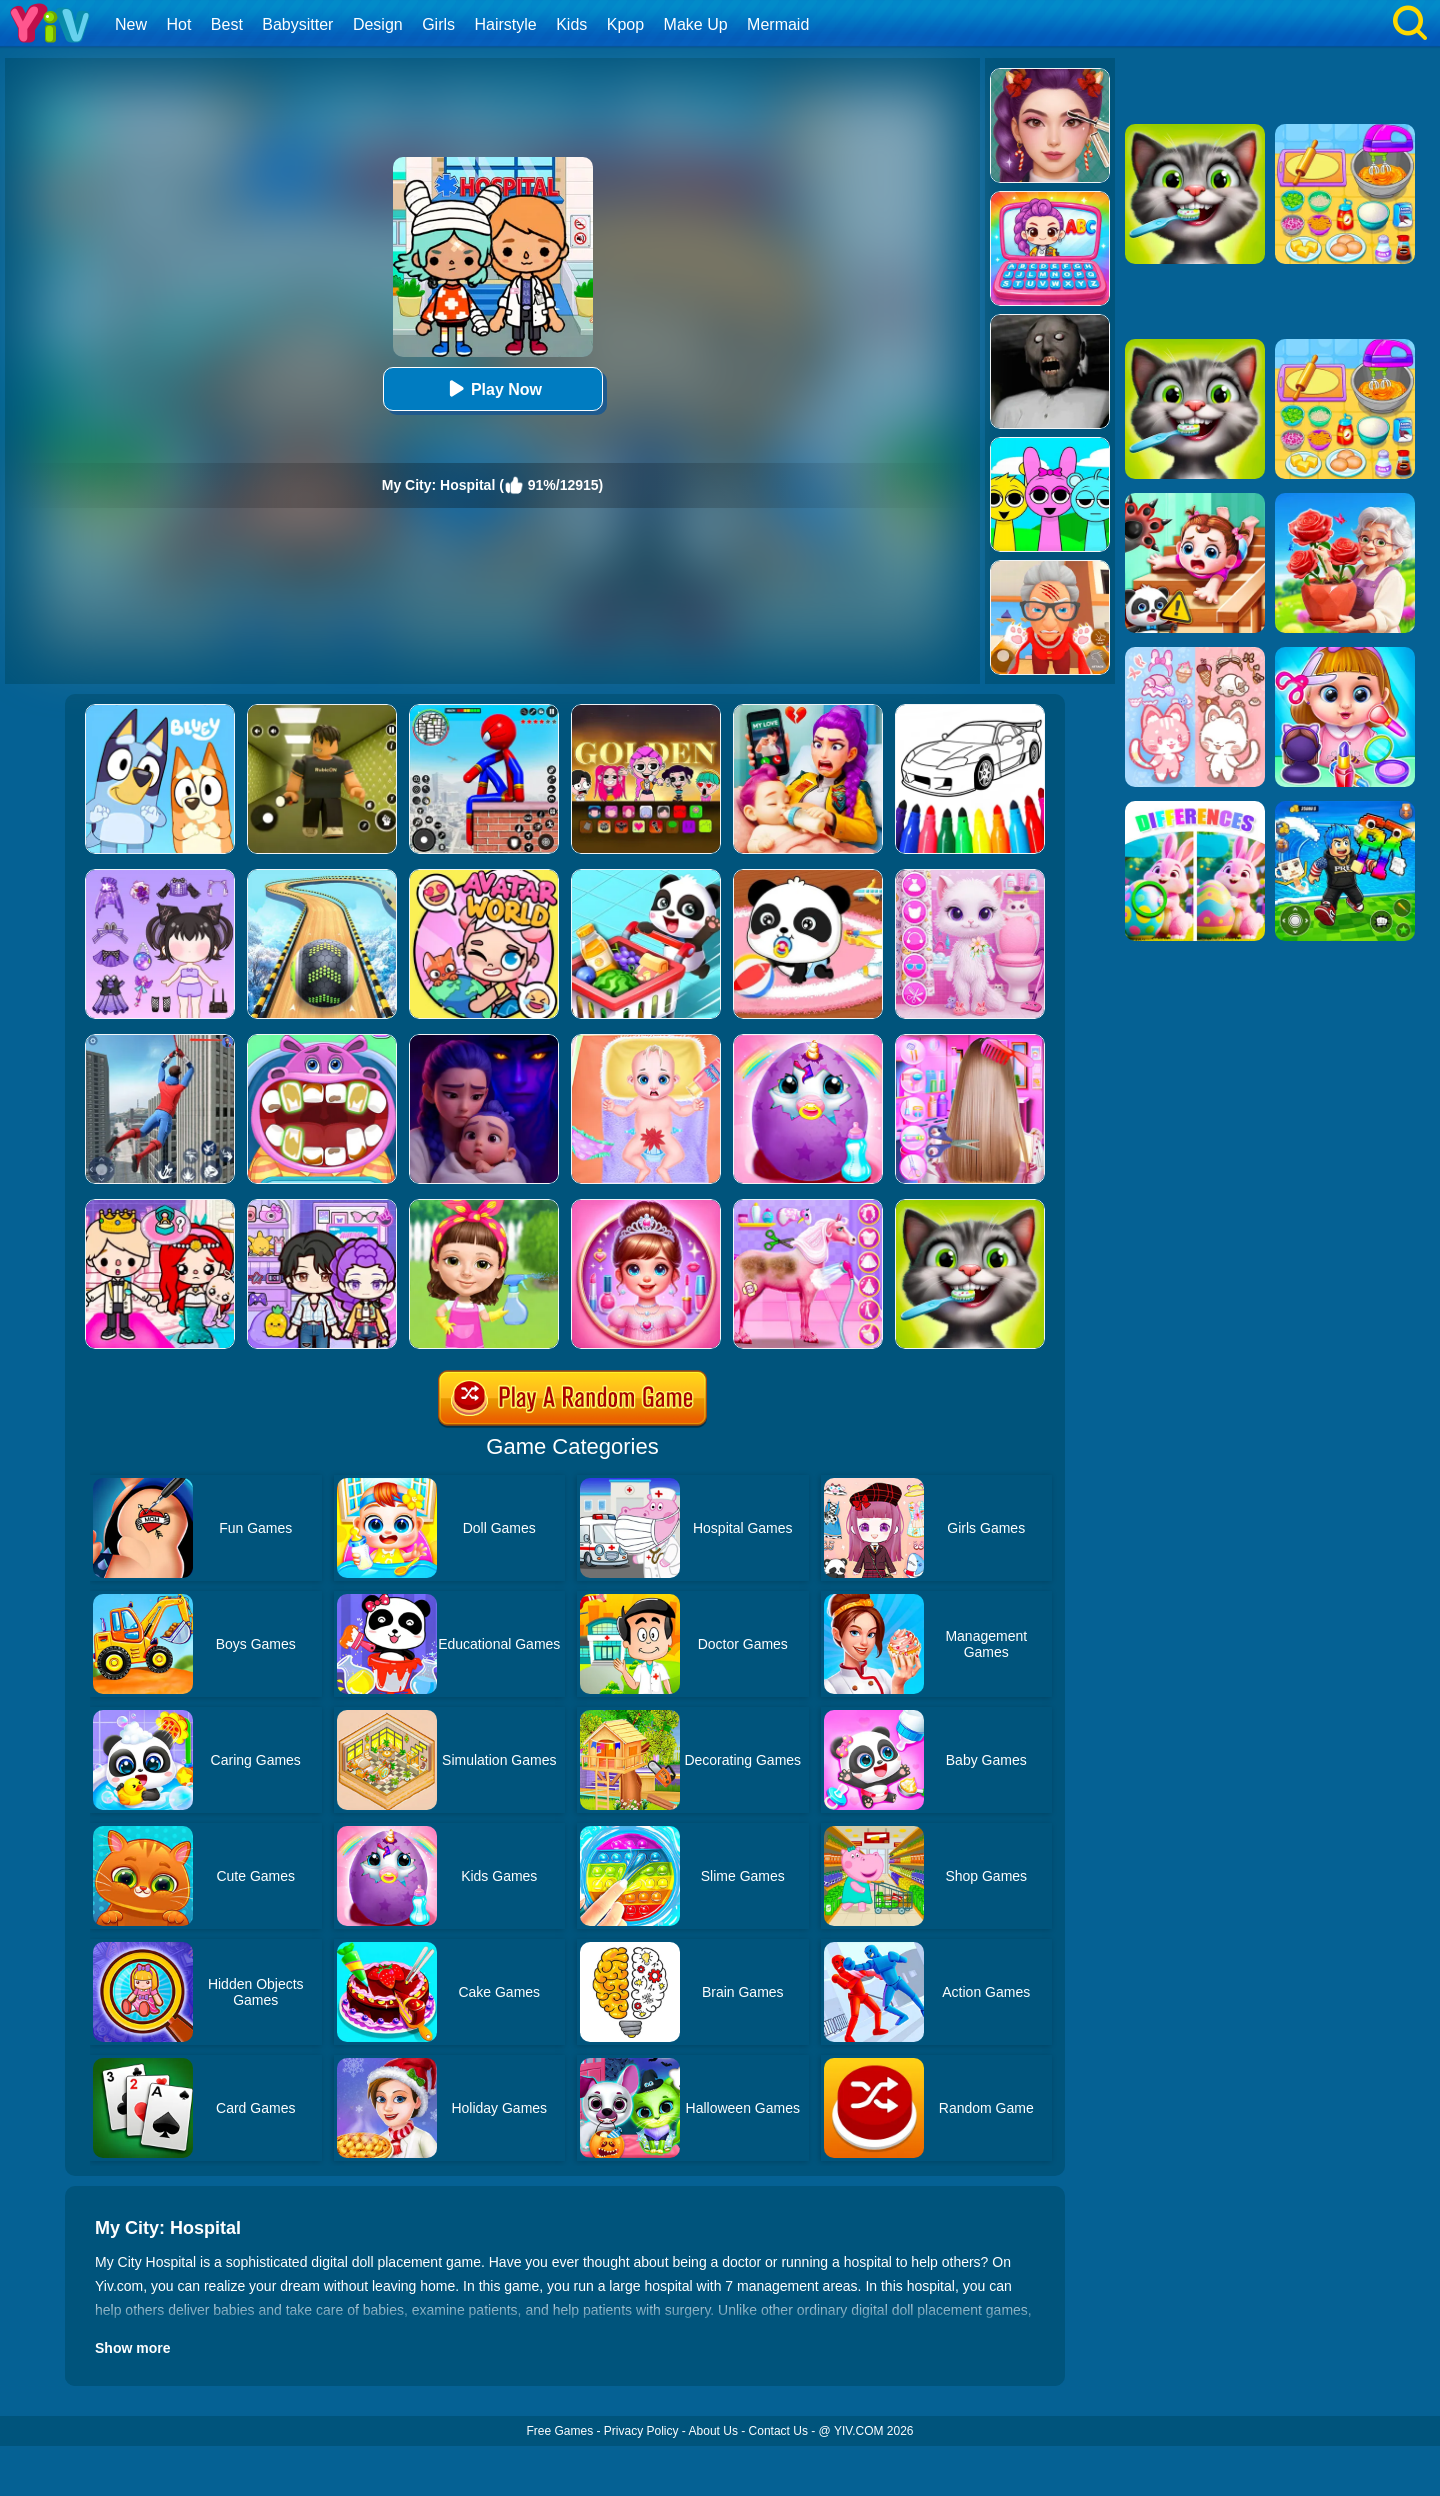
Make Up (696, 24)
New (131, 24)
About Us (713, 2431)
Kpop (625, 24)
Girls (438, 24)
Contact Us (778, 2431)
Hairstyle (506, 24)
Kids (571, 24)
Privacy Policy (641, 2431)
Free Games (559, 2431)
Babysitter (297, 24)
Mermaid (778, 24)
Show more (132, 2348)
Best (227, 24)
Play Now (492, 388)
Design (378, 24)
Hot (178, 24)
